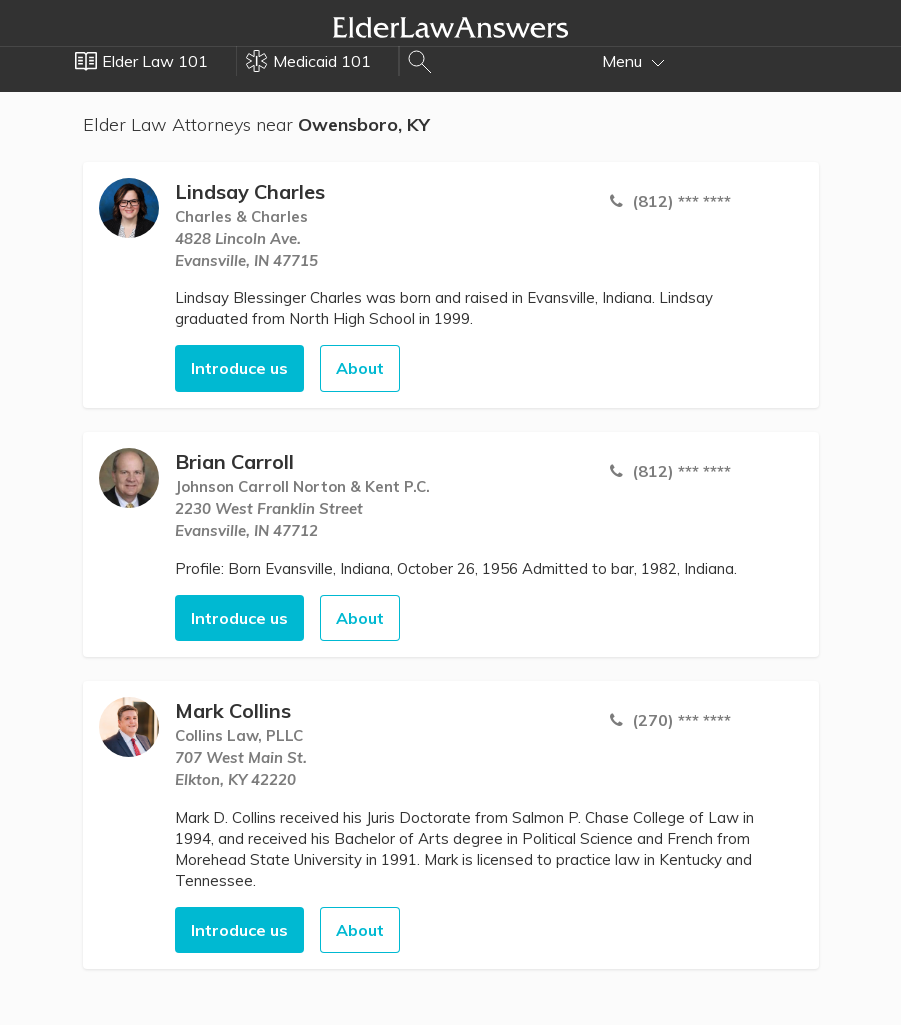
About (360, 368)
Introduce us (239, 368)
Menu (633, 61)
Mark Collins (233, 710)
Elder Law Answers (451, 27)
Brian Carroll (234, 461)
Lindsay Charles (250, 191)
